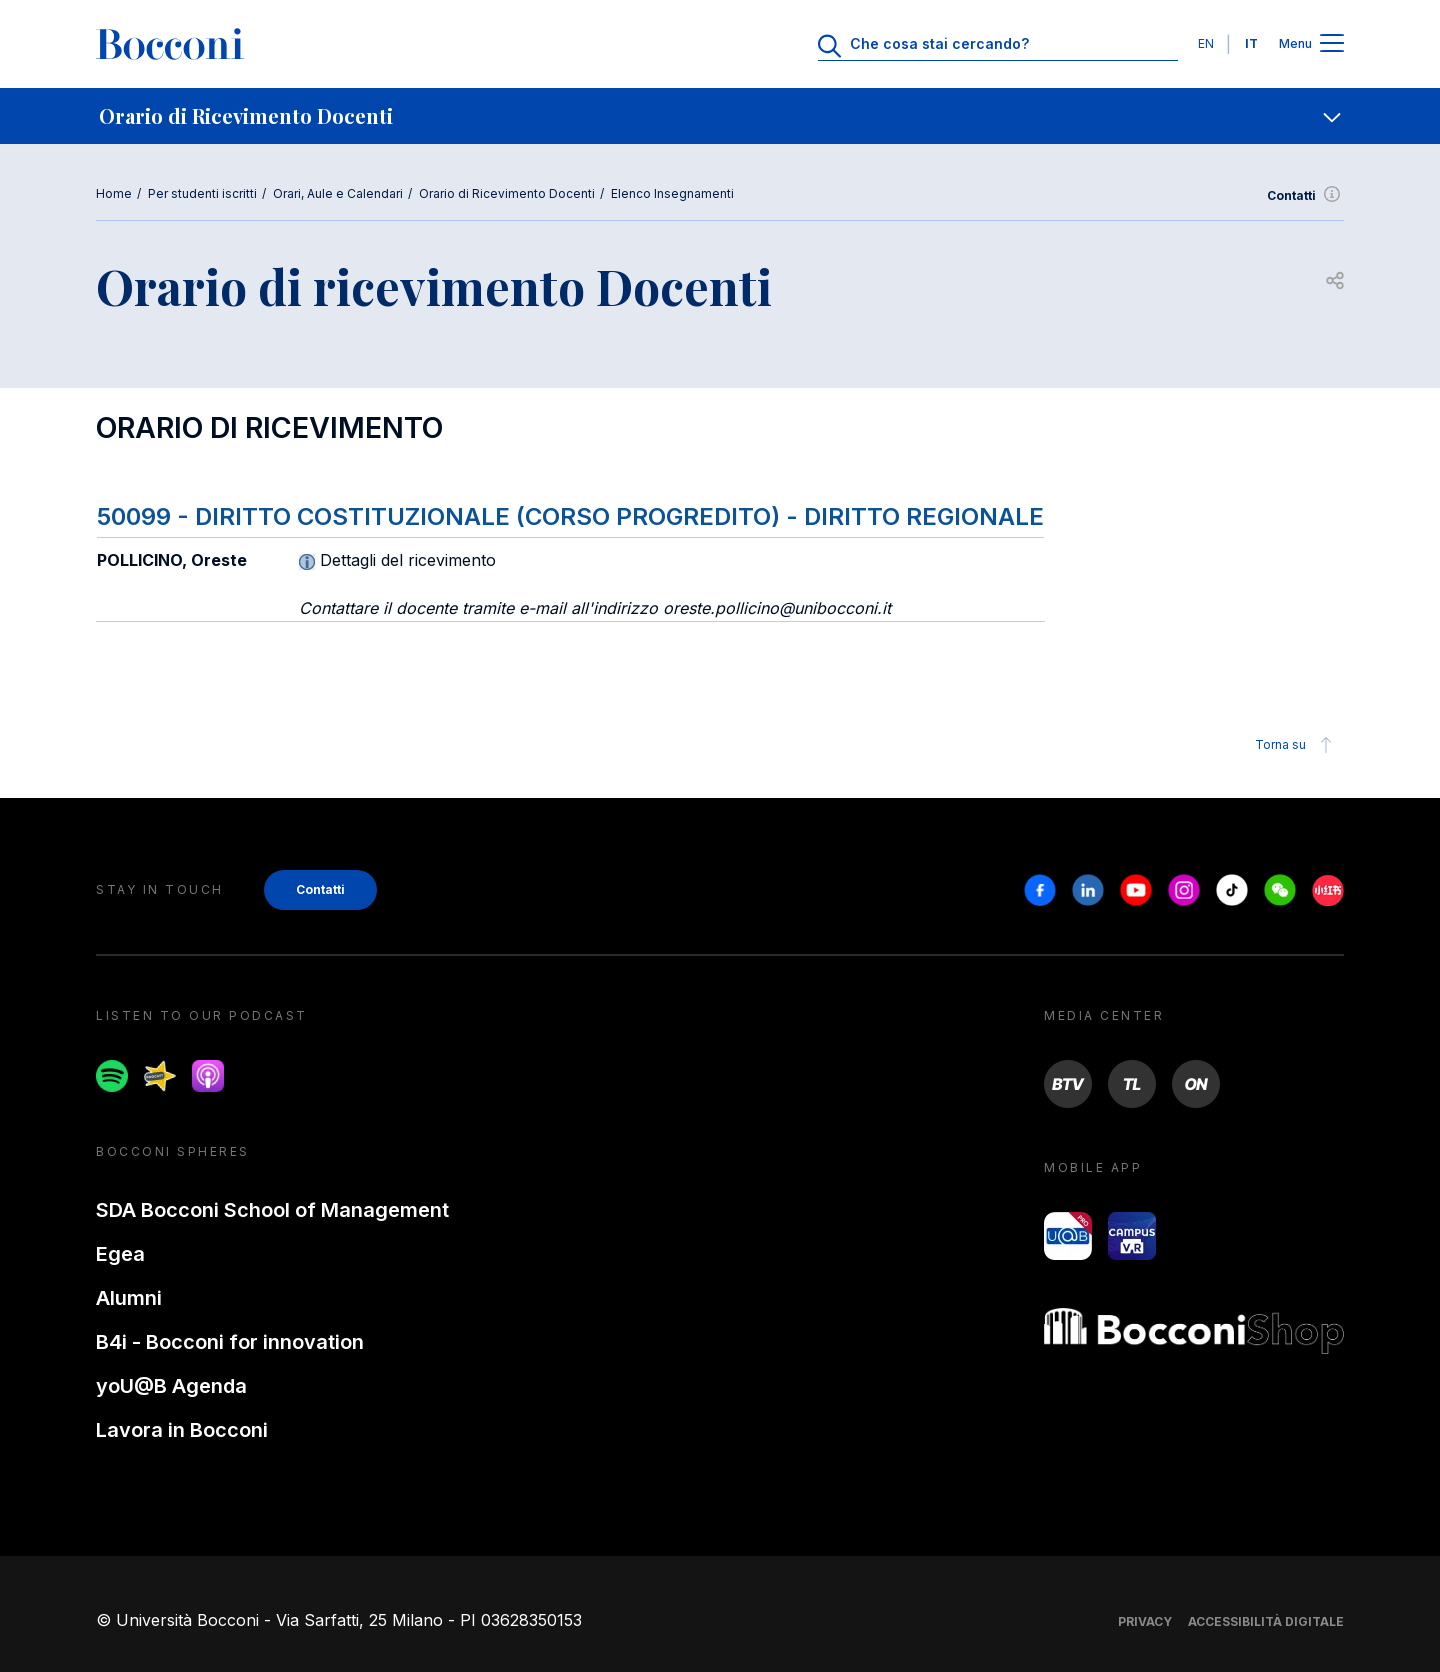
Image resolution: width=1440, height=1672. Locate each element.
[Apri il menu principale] (1332, 44)
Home (114, 193)
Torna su (1296, 745)
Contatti (1305, 196)
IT (1251, 43)
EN (1206, 43)
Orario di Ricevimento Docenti (507, 193)
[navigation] (720, 116)
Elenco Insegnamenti (672, 193)
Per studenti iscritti (202, 193)
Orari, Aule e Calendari (338, 193)
